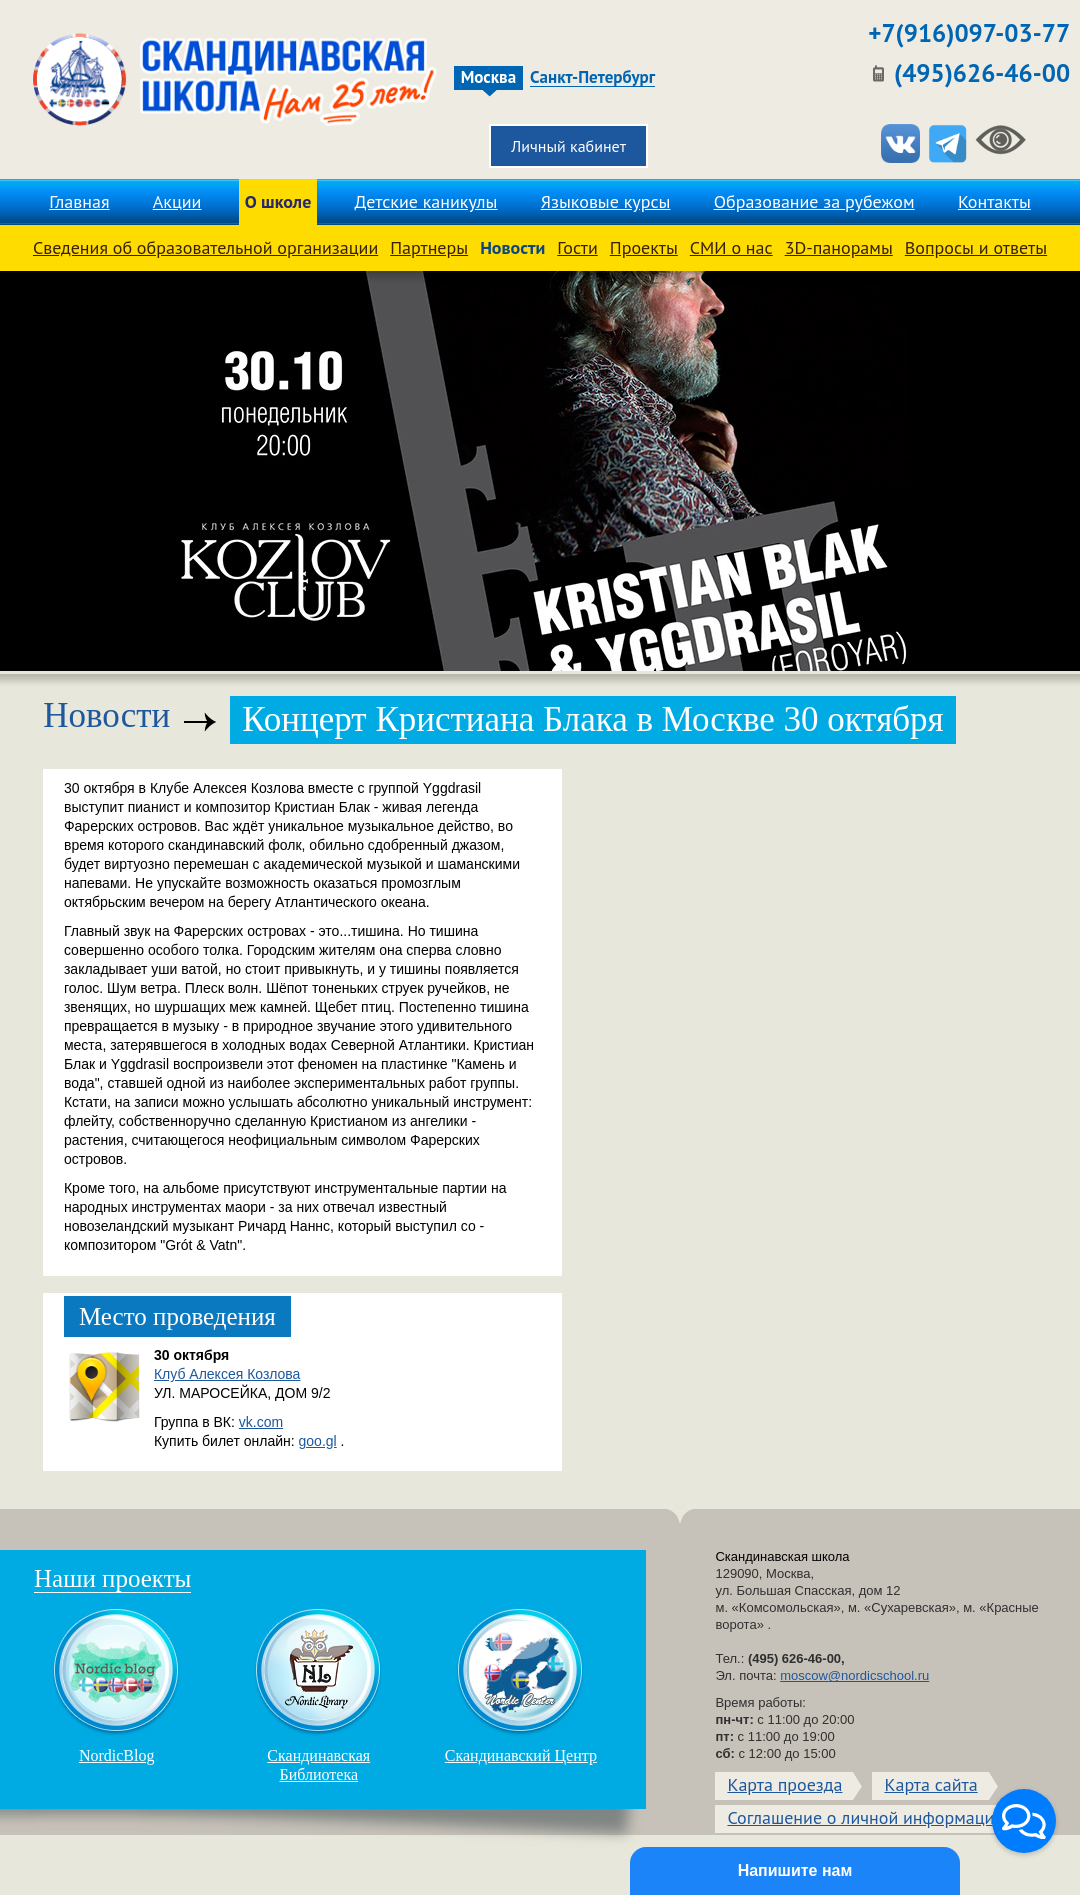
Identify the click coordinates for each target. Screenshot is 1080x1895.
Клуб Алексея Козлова (227, 1374)
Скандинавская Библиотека (319, 1695)
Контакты (994, 201)
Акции (177, 201)
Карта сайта (930, 1784)
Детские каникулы (426, 201)
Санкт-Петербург (592, 78)
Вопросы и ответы (976, 247)
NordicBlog (117, 1686)
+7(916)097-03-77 (969, 33)
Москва (488, 77)
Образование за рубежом (814, 201)
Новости (512, 247)
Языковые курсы (606, 201)
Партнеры (429, 247)
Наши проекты (112, 1578)
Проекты (644, 247)
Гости (577, 247)
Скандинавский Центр (521, 1686)
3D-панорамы (839, 247)
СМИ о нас (731, 247)
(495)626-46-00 (982, 73)
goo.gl (318, 1441)
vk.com (261, 1422)
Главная (79, 201)
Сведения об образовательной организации (205, 247)
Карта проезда (784, 1784)
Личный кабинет (568, 146)
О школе (278, 201)
